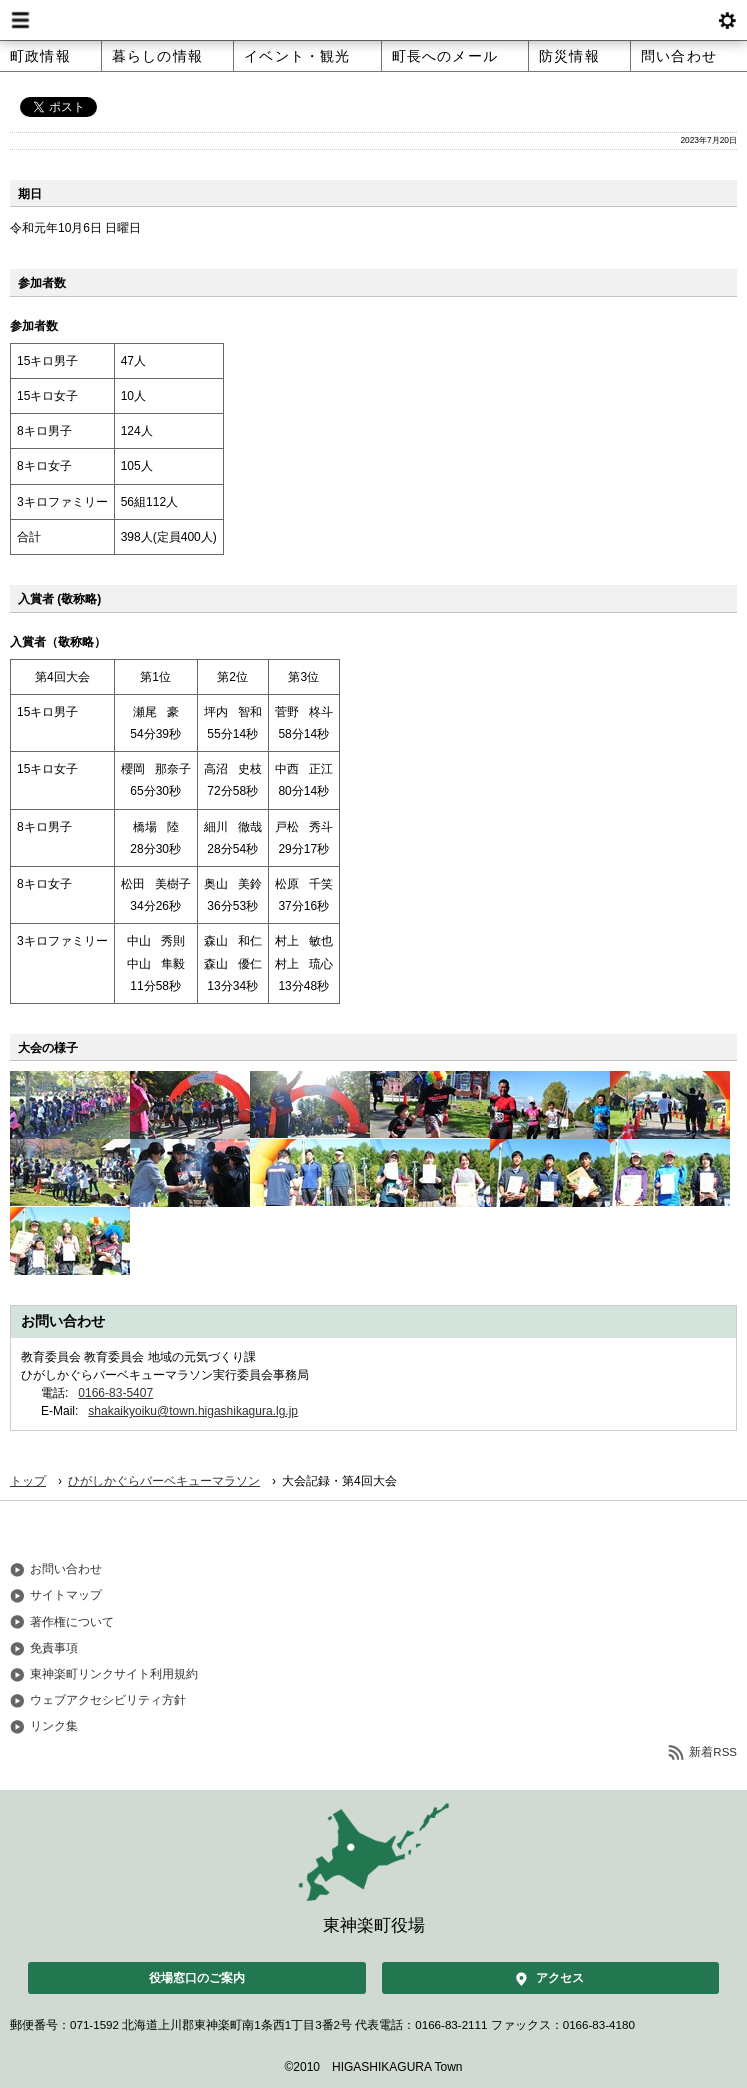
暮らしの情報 (157, 56)
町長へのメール (445, 56)
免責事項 (54, 1648)
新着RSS (713, 1752)
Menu (20, 20)
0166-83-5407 (115, 1393)
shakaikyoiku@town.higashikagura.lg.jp (193, 1411)
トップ (28, 1481)
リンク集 (54, 1726)
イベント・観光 (297, 56)
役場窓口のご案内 (197, 1978)
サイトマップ (66, 1595)
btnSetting (727, 20)
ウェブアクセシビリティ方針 (108, 1700)
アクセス (560, 1978)
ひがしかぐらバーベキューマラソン (164, 1481)
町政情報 (40, 56)
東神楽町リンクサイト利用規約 (114, 1674)
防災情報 (569, 56)
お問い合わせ (66, 1569)
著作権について (72, 1622)
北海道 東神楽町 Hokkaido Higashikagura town (373, 20)
